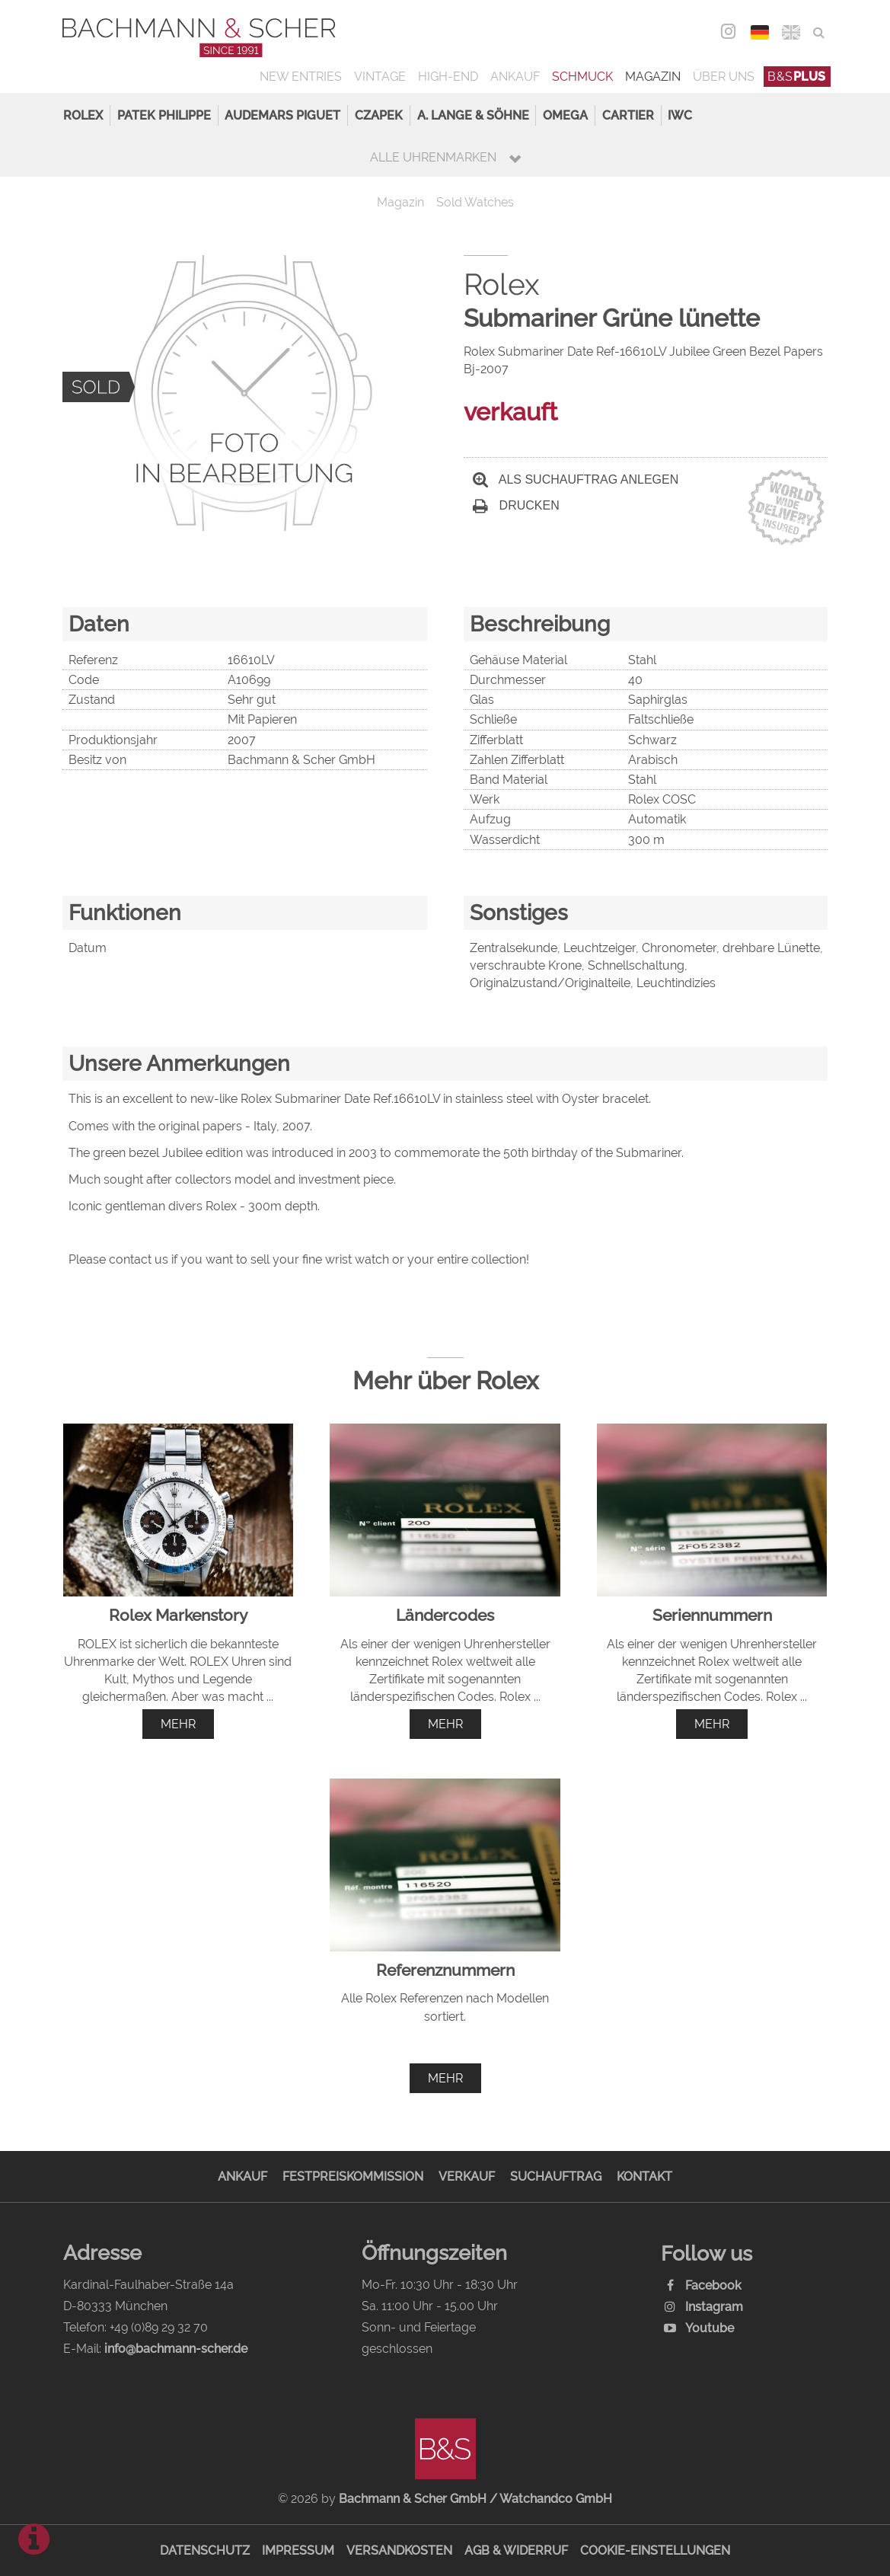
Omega (565, 115)
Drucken (516, 505)
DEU (760, 32)
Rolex (83, 115)
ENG (791, 32)
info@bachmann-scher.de (175, 2348)
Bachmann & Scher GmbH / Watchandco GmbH (475, 2498)
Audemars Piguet (282, 115)
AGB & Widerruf (516, 2550)
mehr (178, 1724)
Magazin (653, 76)
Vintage (380, 76)
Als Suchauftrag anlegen (576, 479)
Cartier (628, 115)
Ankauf (515, 76)
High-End (448, 76)
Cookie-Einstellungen (655, 2550)
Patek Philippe (164, 115)
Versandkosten (399, 2550)
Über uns (723, 76)
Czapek (379, 115)
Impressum (298, 2550)
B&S (796, 76)
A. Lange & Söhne (473, 115)
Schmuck (582, 76)
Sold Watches (475, 202)
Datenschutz (205, 2550)
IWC (680, 115)
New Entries (301, 76)
